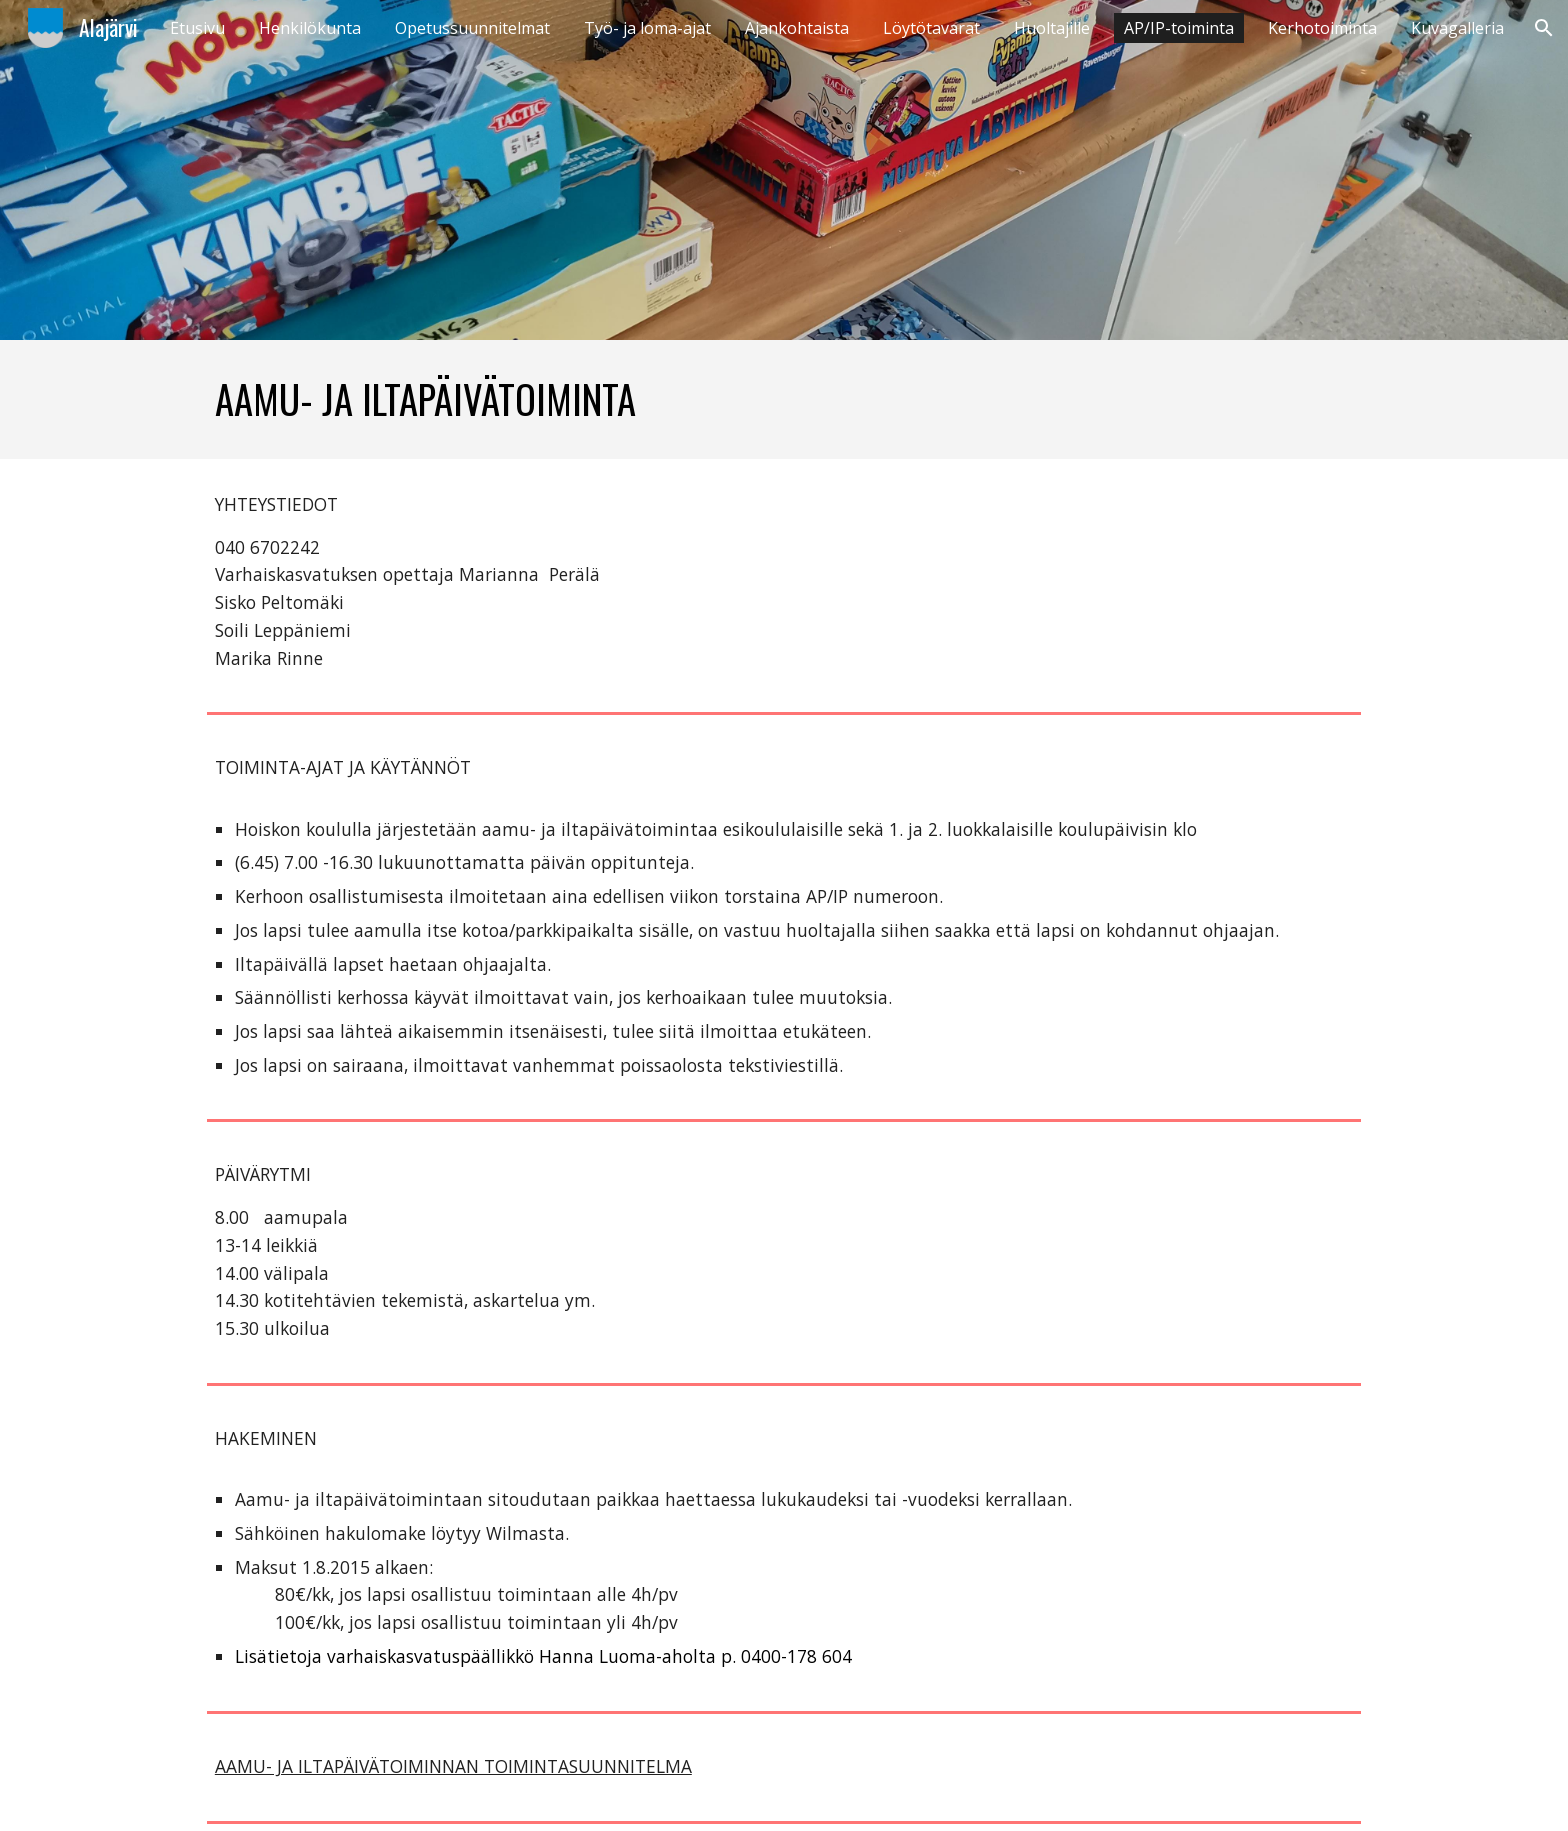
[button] (1544, 28)
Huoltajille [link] (1052, 28)
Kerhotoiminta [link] (1322, 28)
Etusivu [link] (197, 28)
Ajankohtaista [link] (797, 28)
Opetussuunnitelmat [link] (472, 28)
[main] (784, 399)
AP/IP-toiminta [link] (1179, 28)
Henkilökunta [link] (310, 28)
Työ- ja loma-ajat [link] (647, 28)
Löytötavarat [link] (931, 28)
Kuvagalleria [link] (1457, 28)
